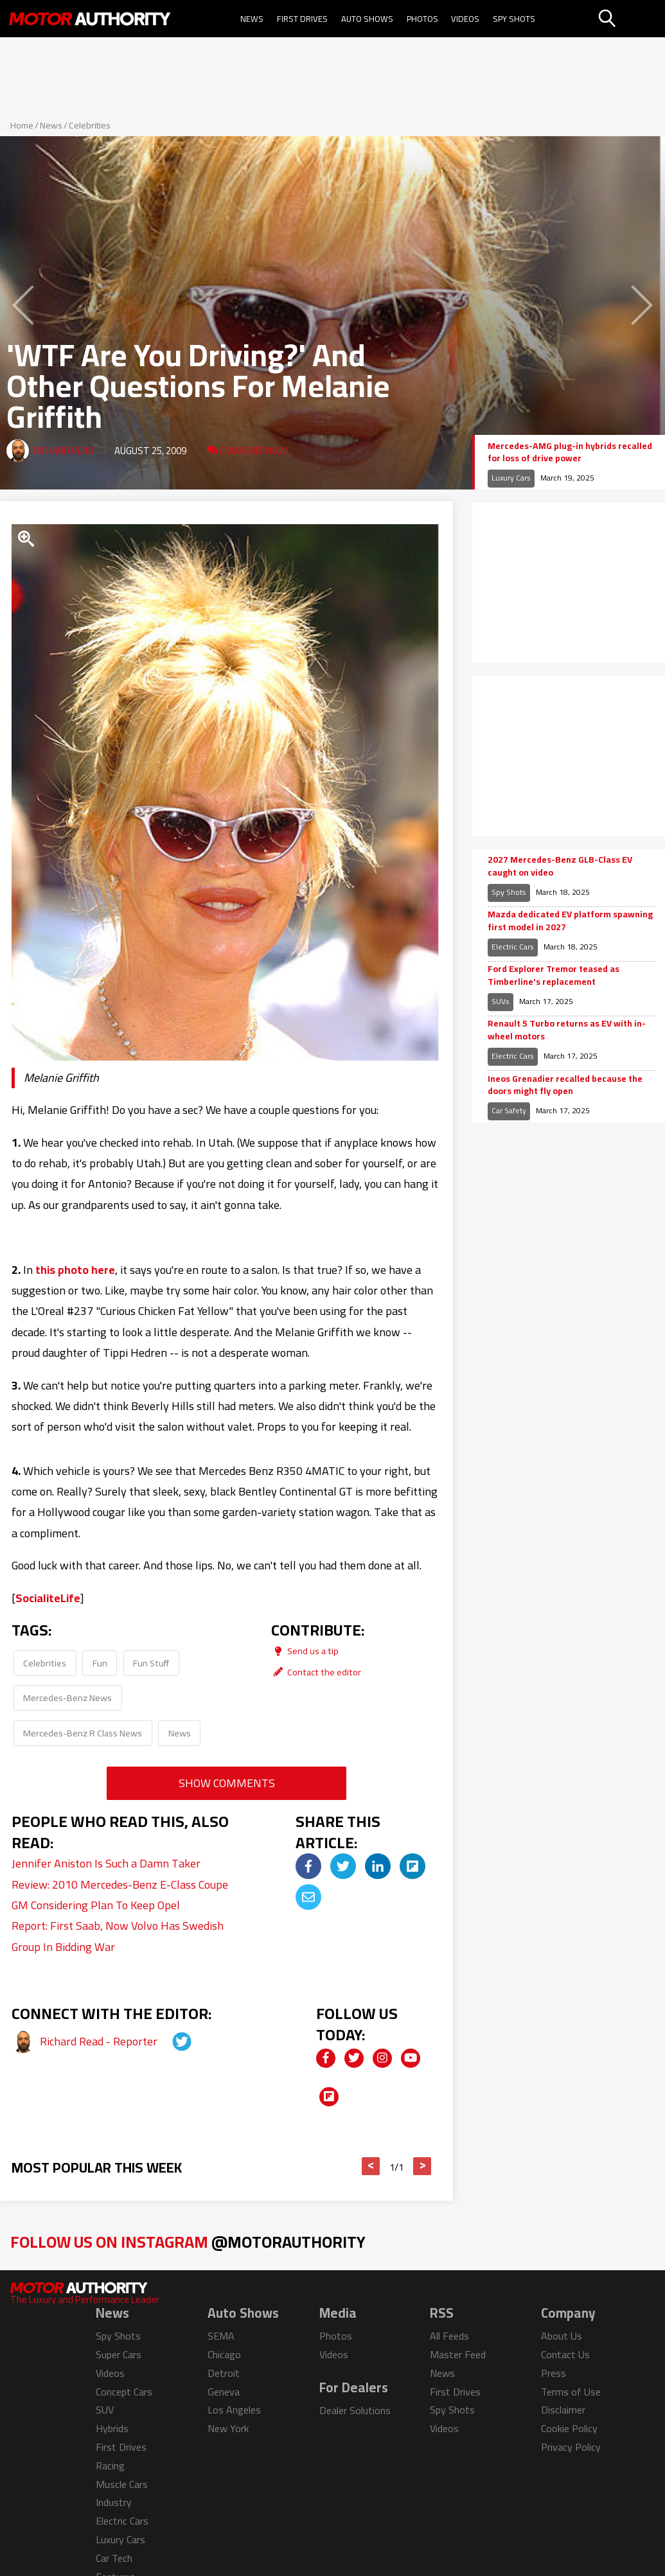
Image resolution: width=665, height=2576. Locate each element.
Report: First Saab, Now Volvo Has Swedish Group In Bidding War (118, 1936)
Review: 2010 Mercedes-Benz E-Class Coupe (120, 1884)
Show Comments (227, 1783)
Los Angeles (234, 2409)
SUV (105, 2409)
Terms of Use (571, 2391)
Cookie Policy (569, 2428)
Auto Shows (367, 18)
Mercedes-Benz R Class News (82, 1733)
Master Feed (458, 2354)
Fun (100, 1663)
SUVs (501, 1001)
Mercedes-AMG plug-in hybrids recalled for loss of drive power (570, 452)
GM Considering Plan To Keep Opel (96, 1905)
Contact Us (565, 2354)
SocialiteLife (47, 1598)
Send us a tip (305, 1650)
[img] (308, 1866)
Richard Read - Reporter (100, 2041)
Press (553, 2373)
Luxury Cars (511, 477)
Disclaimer (563, 2409)
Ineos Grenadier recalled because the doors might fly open (565, 1085)
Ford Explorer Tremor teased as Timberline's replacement (553, 975)
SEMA (221, 2335)
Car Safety (509, 1110)
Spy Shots (514, 18)
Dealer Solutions (355, 2410)
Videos (465, 18)
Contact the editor (316, 1672)
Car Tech (114, 2558)
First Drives (302, 18)
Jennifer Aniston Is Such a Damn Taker (106, 1863)
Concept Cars (124, 2391)
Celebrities (90, 125)
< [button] (371, 2166)
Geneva (224, 2391)
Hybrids (112, 2428)
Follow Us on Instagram (188, 2242)
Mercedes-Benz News (67, 1697)
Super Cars (118, 2354)
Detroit (224, 2373)
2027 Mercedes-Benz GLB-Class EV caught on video (560, 866)
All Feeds (449, 2335)
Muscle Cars (122, 2484)
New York (228, 2428)
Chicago (224, 2354)
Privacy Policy (571, 2447)
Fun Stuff (151, 1663)
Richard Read (63, 450)
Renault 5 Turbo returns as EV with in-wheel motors (567, 1030)
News (251, 18)
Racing (110, 2465)
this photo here (75, 1269)
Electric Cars (513, 946)
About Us (561, 2335)
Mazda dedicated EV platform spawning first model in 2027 (570, 920)
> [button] (422, 2166)
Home (21, 125)
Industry (114, 2502)
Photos (422, 18)
